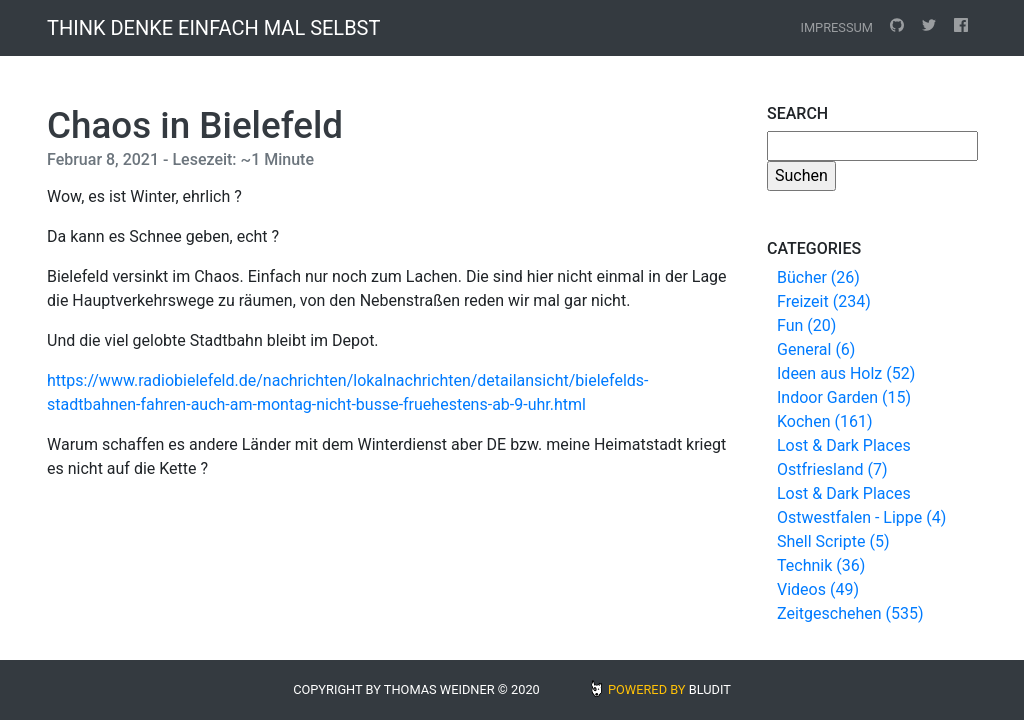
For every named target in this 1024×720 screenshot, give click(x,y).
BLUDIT (710, 689)
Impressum (836, 27)
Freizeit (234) (824, 301)
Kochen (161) (824, 421)
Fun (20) (806, 325)
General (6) (816, 349)
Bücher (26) (818, 277)
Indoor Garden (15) (844, 397)
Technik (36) (821, 565)
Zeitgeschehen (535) (850, 613)
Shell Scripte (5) (833, 541)
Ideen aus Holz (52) (846, 373)
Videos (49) (818, 589)
